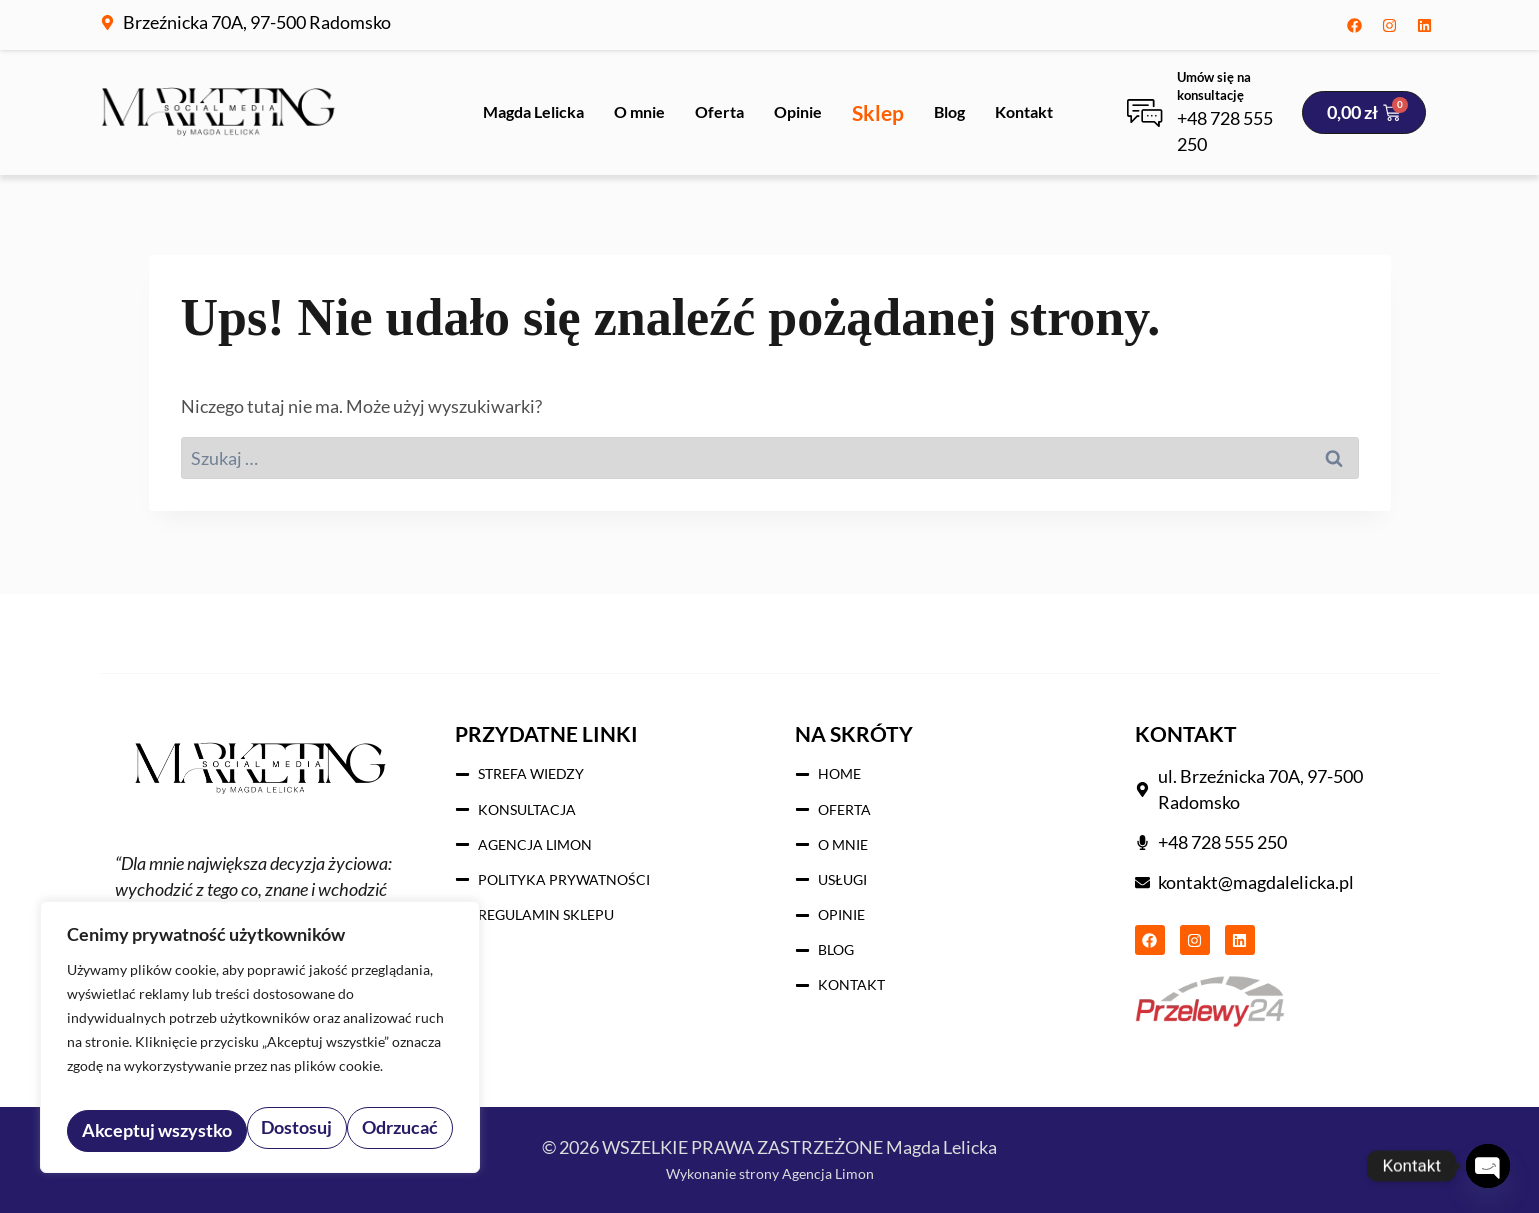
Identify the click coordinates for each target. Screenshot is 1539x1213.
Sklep (878, 112)
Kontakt (1024, 111)
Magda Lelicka (533, 111)
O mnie (639, 111)
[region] (260, 1045)
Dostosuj (114, 1130)
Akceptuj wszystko (366, 1130)
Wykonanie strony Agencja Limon (769, 1172)
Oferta (719, 111)
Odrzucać (220, 1130)
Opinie (798, 111)
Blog (949, 111)
